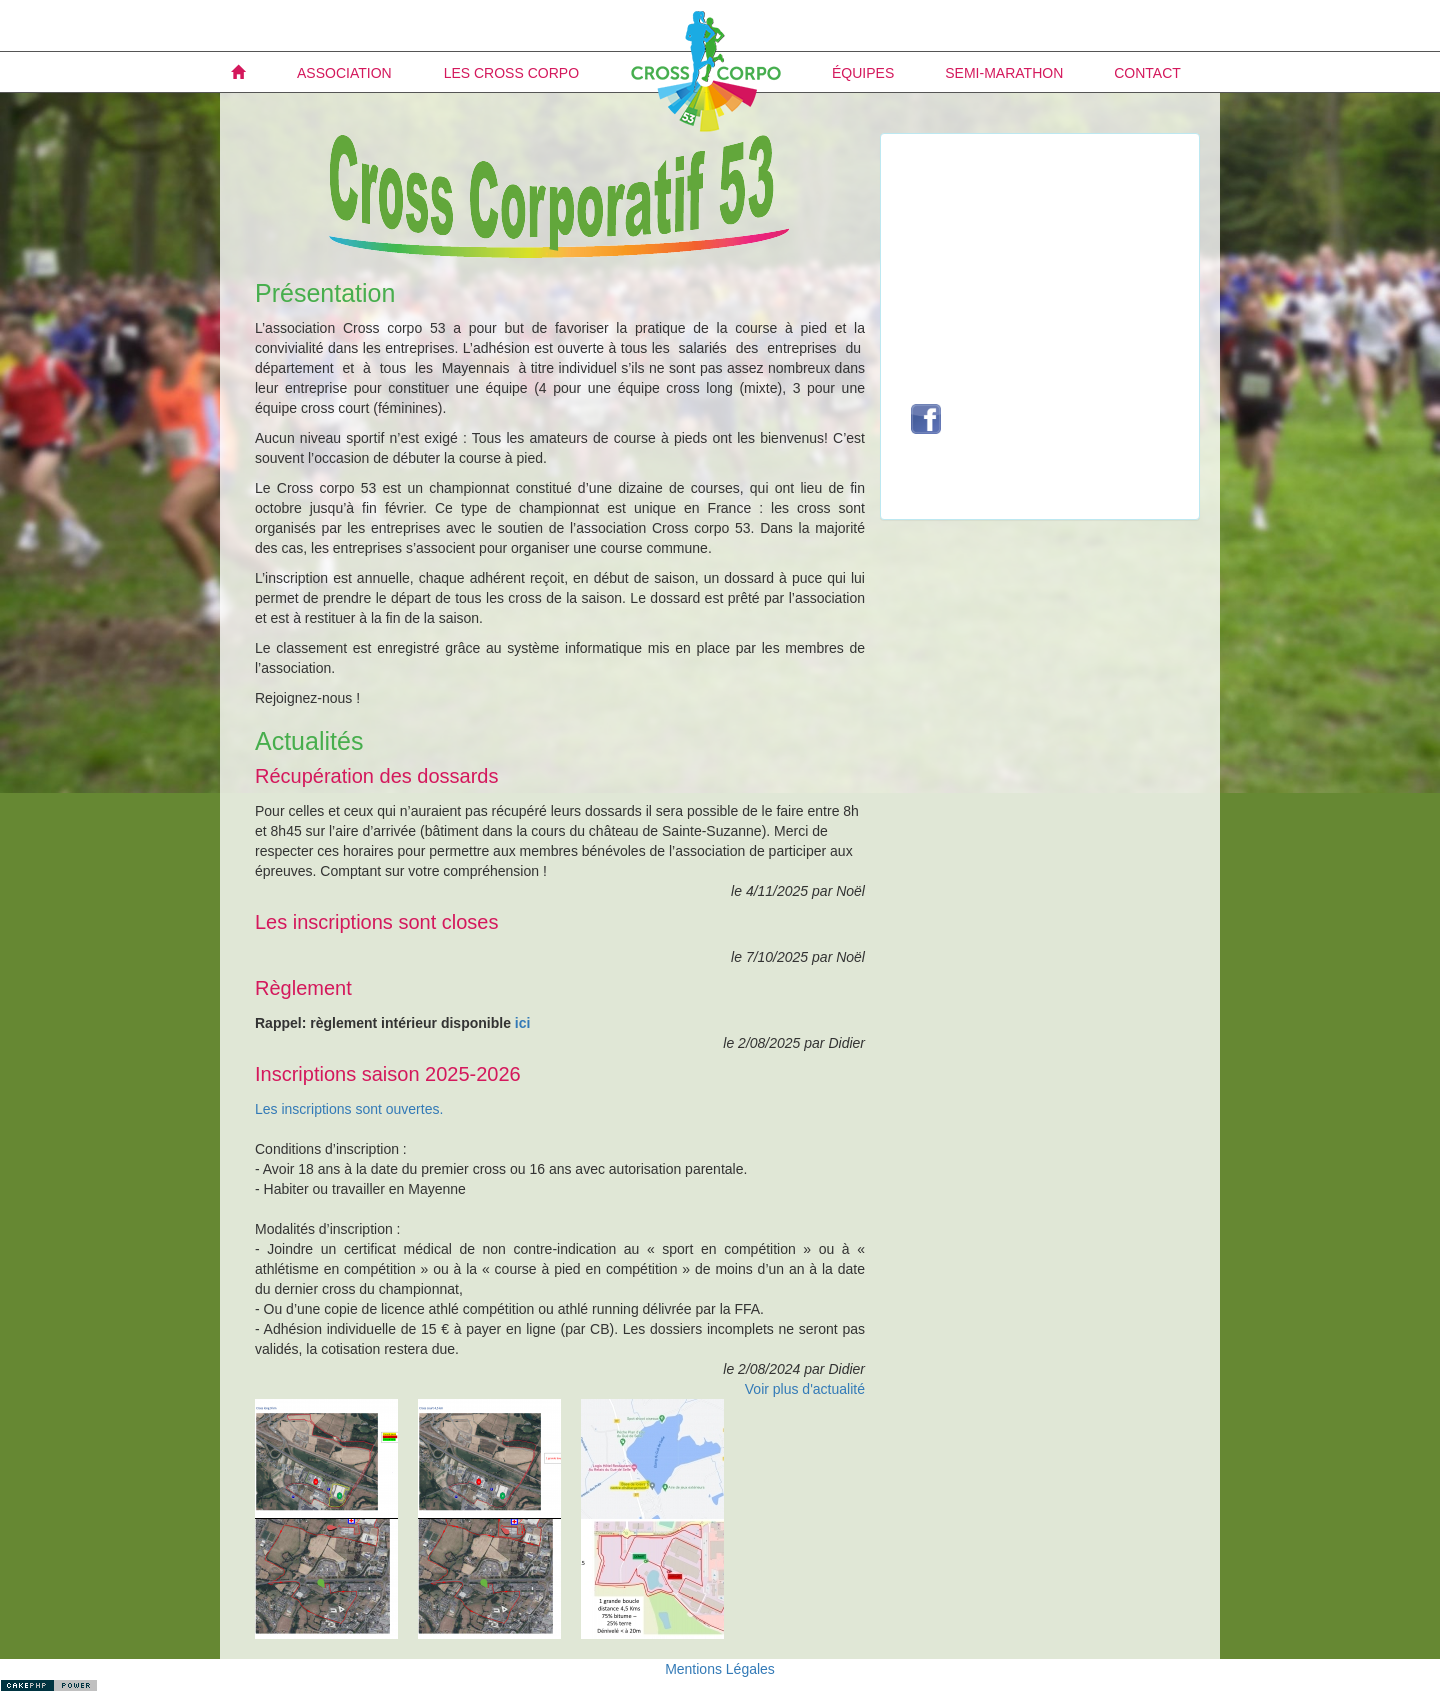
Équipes (863, 73)
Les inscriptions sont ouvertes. (349, 1109)
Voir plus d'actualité (805, 1389)
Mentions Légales (720, 1669)
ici (523, 1023)
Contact (1147, 73)
